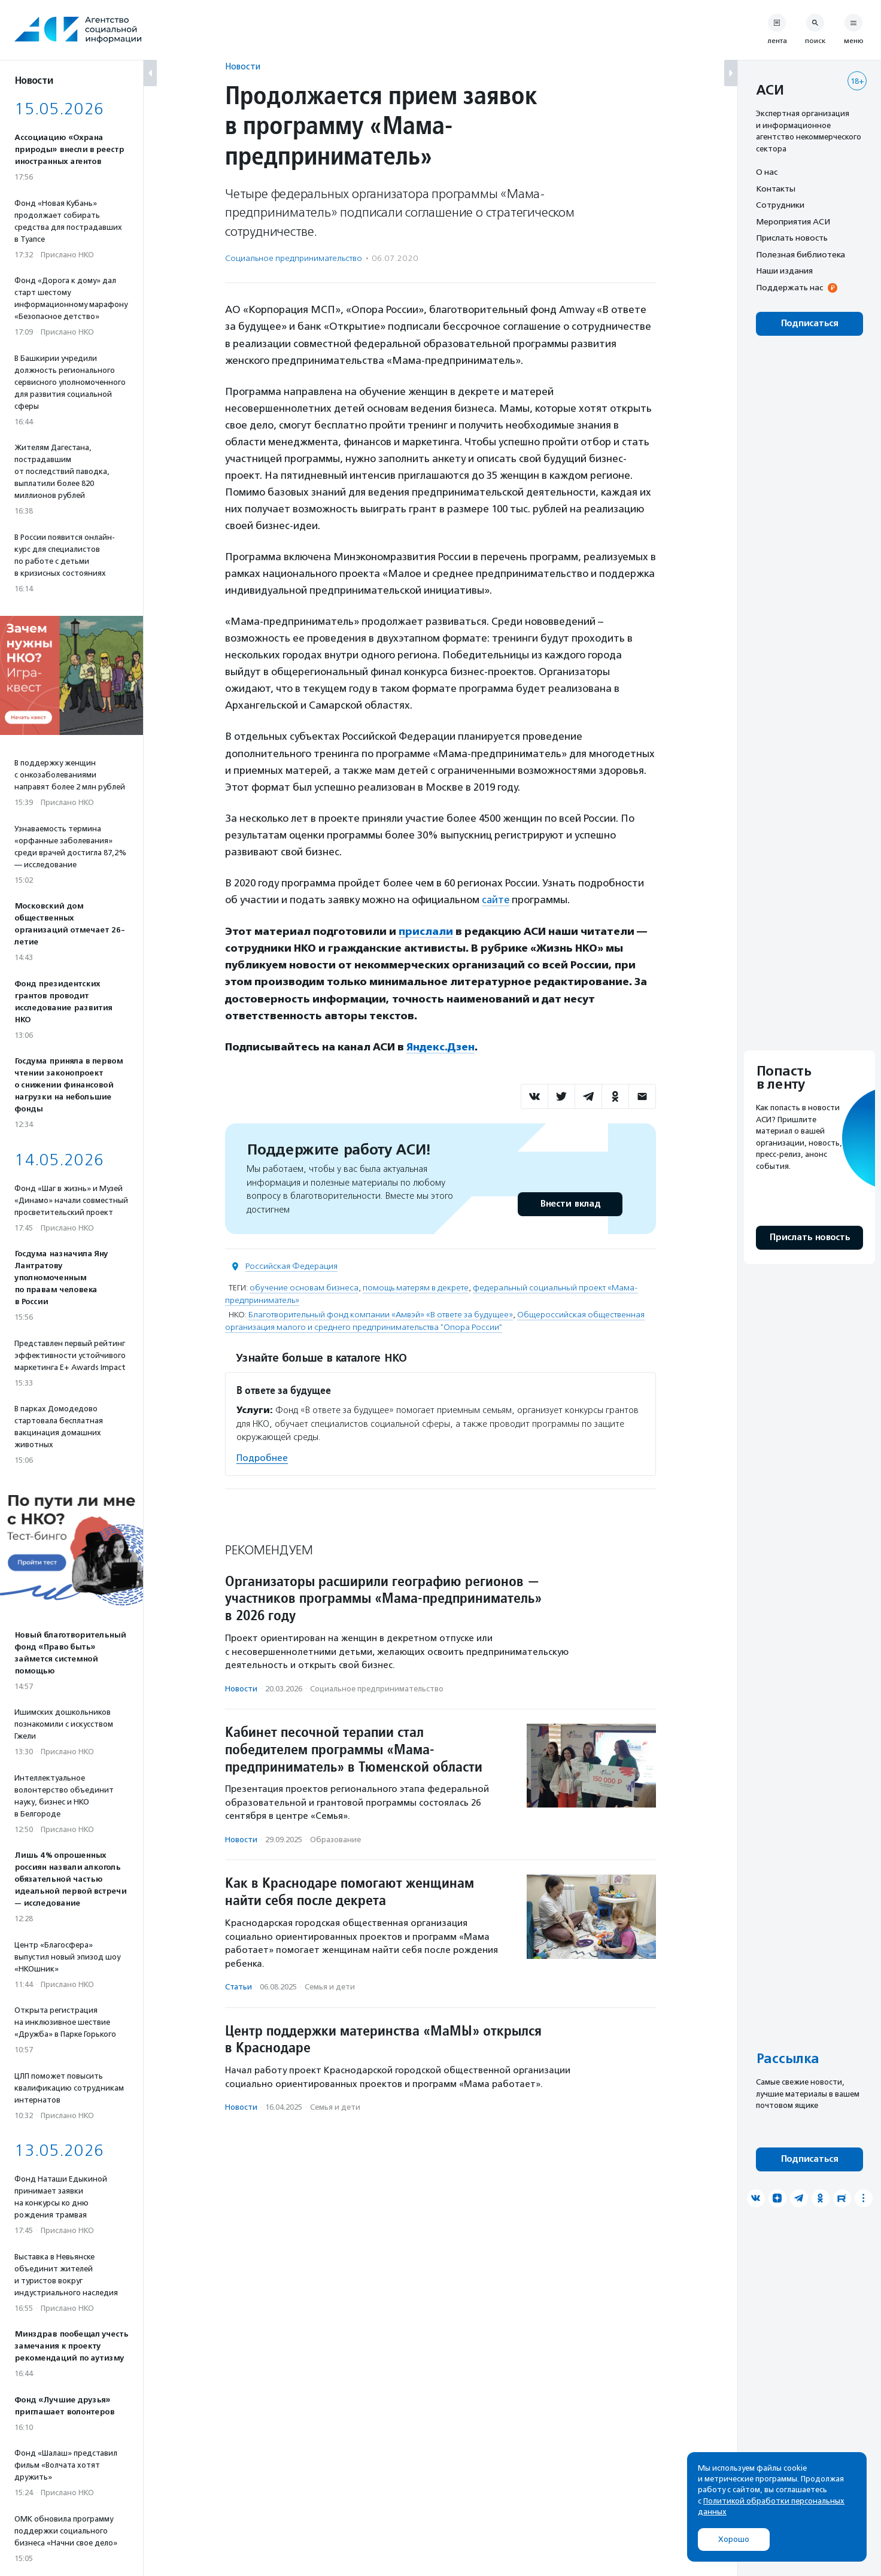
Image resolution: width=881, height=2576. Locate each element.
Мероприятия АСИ (793, 221)
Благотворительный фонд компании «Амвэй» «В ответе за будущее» (380, 1313)
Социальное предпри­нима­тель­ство (293, 258)
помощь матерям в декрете (416, 1286)
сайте (496, 900)
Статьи (238, 1985)
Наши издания (784, 270)
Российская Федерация (291, 1265)
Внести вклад (570, 1202)
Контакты (775, 188)
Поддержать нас (789, 287)
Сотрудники (780, 204)
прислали (426, 931)
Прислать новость (792, 237)
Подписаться (809, 323)
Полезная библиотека (800, 254)
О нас (766, 172)
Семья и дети (330, 1985)
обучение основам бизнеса (304, 1286)
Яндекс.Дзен (440, 1046)
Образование (335, 1838)
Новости (242, 66)
